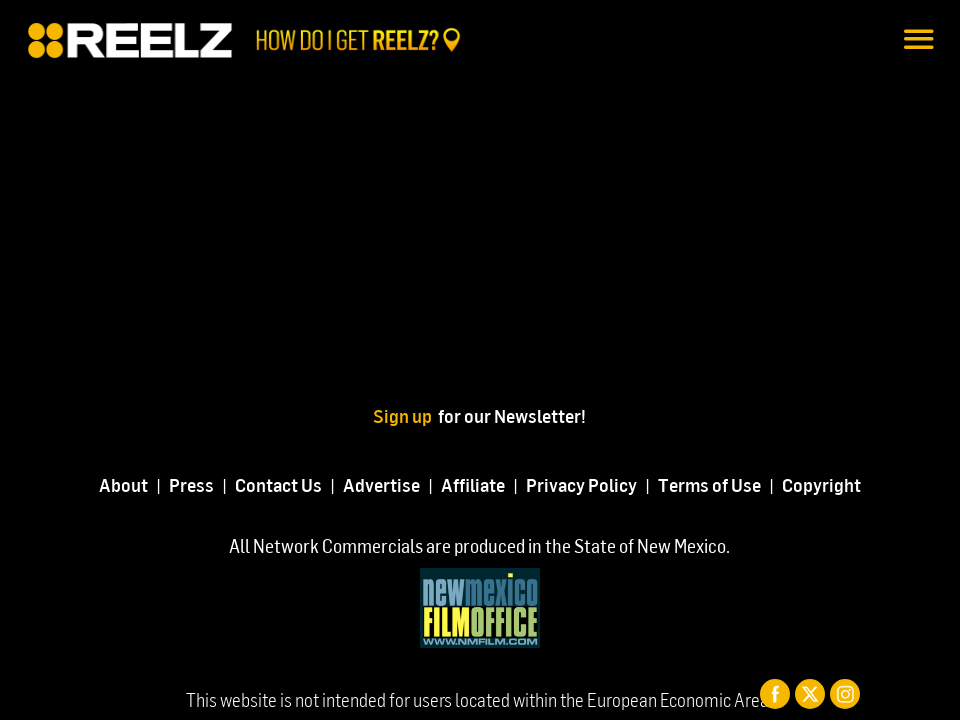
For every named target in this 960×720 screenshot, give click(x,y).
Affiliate (473, 484)
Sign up (405, 415)
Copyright (821, 484)
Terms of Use (709, 484)
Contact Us (278, 484)
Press (191, 484)
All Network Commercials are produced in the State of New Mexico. (479, 545)
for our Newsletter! (512, 415)
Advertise (381, 484)
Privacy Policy (581, 484)
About (123, 484)
